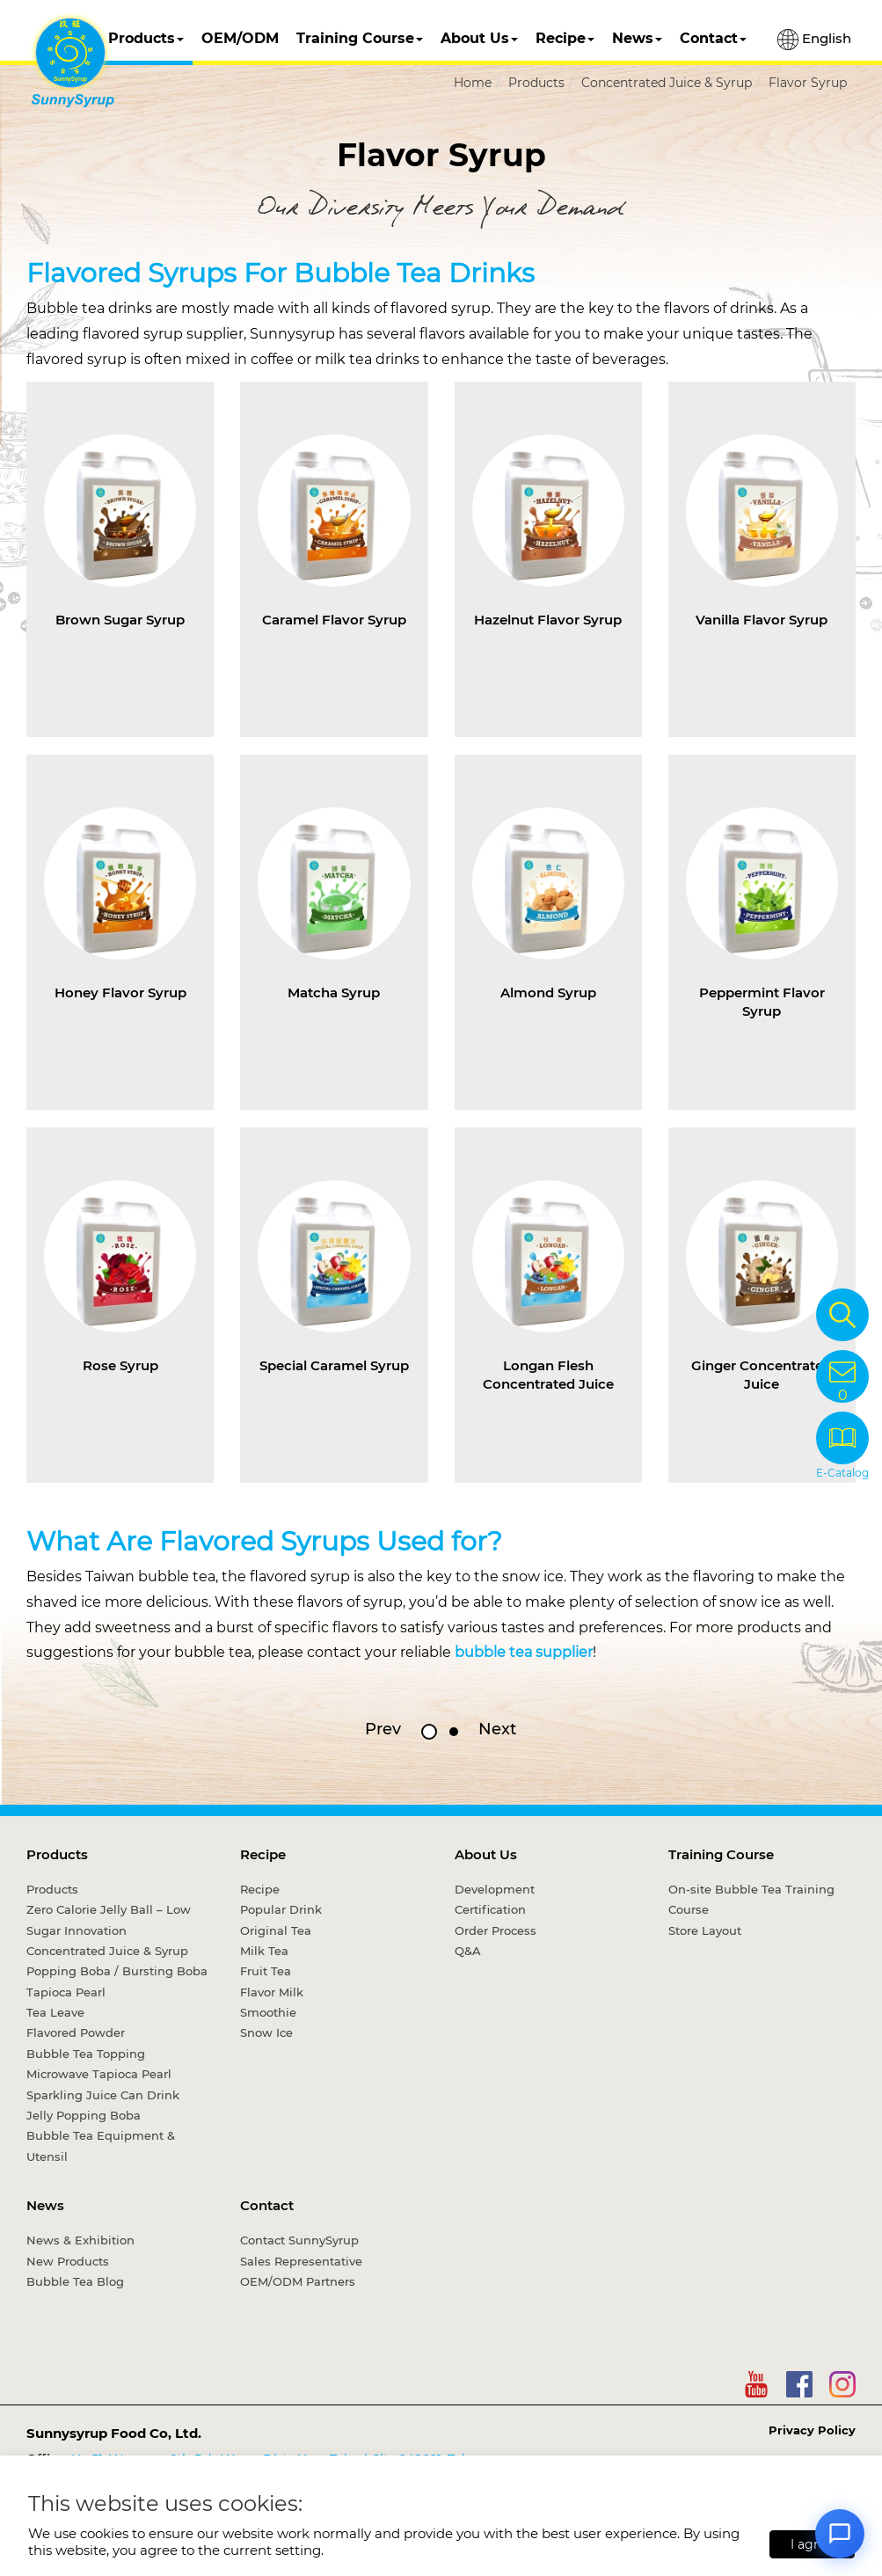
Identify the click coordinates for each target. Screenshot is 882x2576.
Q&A (468, 1951)
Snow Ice (266, 2032)
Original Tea (275, 1930)
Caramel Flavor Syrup (334, 619)
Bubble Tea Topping (85, 2054)
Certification (490, 1909)
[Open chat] (839, 2533)
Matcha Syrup (334, 992)
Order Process (495, 1930)
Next (497, 1729)
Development (495, 1889)
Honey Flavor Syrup (120, 992)
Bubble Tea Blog (75, 2281)
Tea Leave (55, 2012)
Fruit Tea (265, 1971)
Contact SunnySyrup (299, 2240)
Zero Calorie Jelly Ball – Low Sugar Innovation (108, 1919)
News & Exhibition (80, 2240)
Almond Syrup (548, 992)
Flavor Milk (271, 1992)
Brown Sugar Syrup (120, 619)
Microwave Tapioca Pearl (98, 2074)
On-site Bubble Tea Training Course (751, 1899)
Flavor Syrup (808, 83)
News (637, 38)
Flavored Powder (75, 2032)
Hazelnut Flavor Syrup (548, 619)
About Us (479, 38)
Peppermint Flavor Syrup (762, 1001)
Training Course (359, 38)
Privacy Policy (812, 2430)
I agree (812, 2544)
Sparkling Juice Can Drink (102, 2095)
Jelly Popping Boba (83, 2115)
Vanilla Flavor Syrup (761, 619)
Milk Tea (264, 1951)
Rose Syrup (120, 1365)
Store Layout (704, 1930)
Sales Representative (301, 2261)
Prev (383, 1729)
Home (473, 83)
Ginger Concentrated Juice (761, 1374)
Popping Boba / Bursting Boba (117, 1971)
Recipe (565, 38)
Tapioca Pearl (66, 1992)
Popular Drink (281, 1909)
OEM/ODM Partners (297, 2281)
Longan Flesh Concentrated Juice (548, 1374)
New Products (67, 2261)
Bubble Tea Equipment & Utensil (100, 2145)
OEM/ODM (240, 38)
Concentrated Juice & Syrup (666, 83)
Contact (713, 38)
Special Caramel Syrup (334, 1365)
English (814, 39)
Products (146, 38)
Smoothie (268, 2012)
